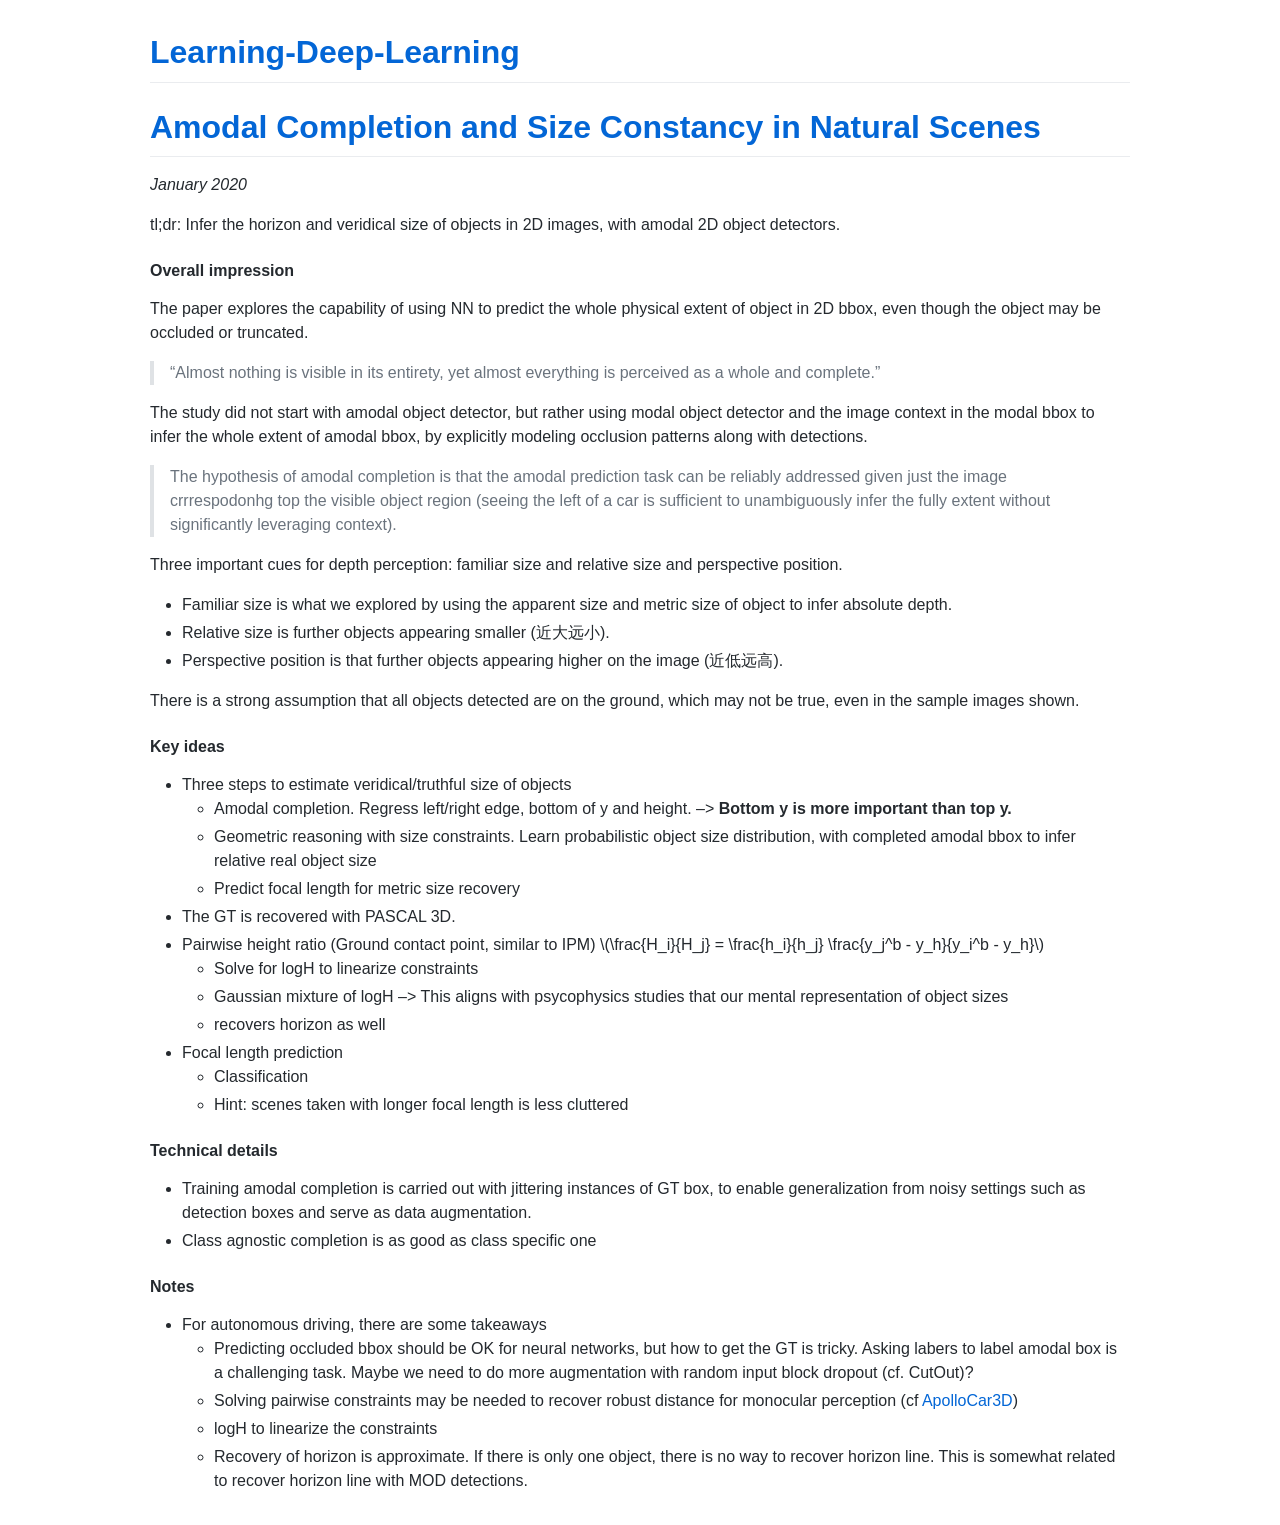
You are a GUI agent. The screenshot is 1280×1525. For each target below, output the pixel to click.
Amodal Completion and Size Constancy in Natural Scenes (595, 127)
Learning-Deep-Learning (335, 52)
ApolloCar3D (967, 1400)
